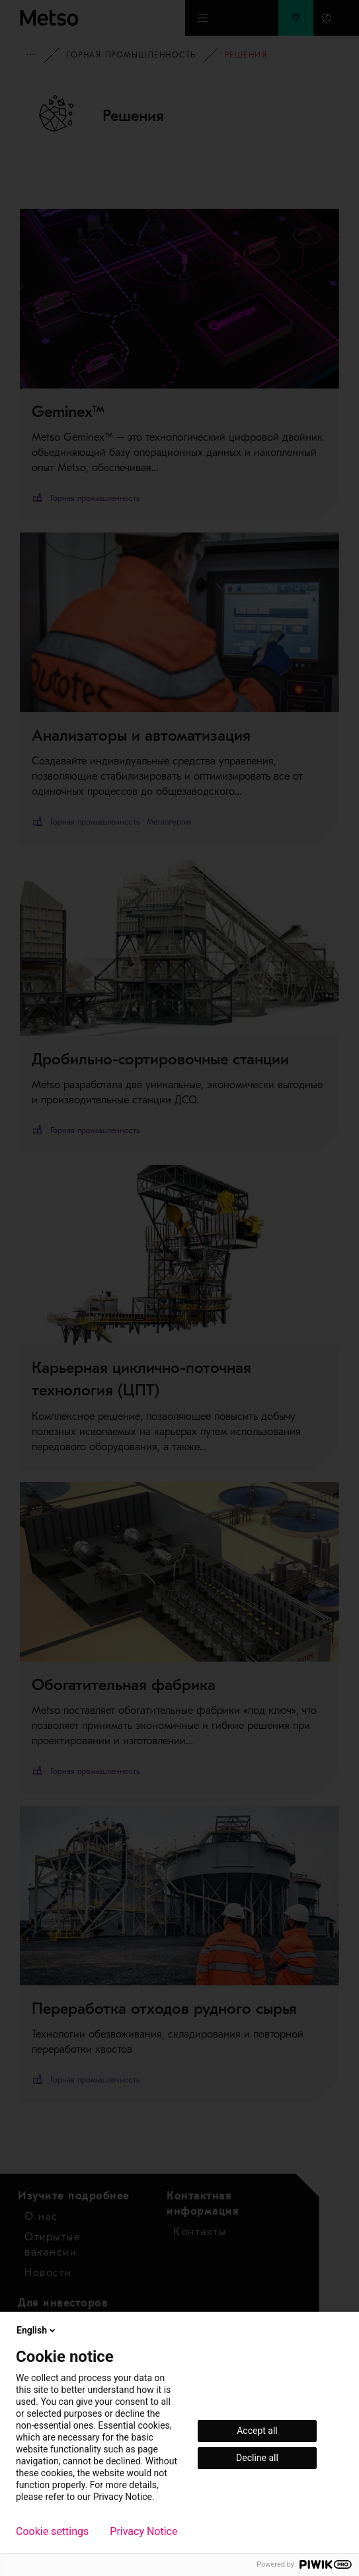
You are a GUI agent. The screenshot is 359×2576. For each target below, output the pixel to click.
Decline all (257, 2457)
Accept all (257, 2430)
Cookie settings (52, 2531)
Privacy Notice (143, 2531)
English (37, 2330)
